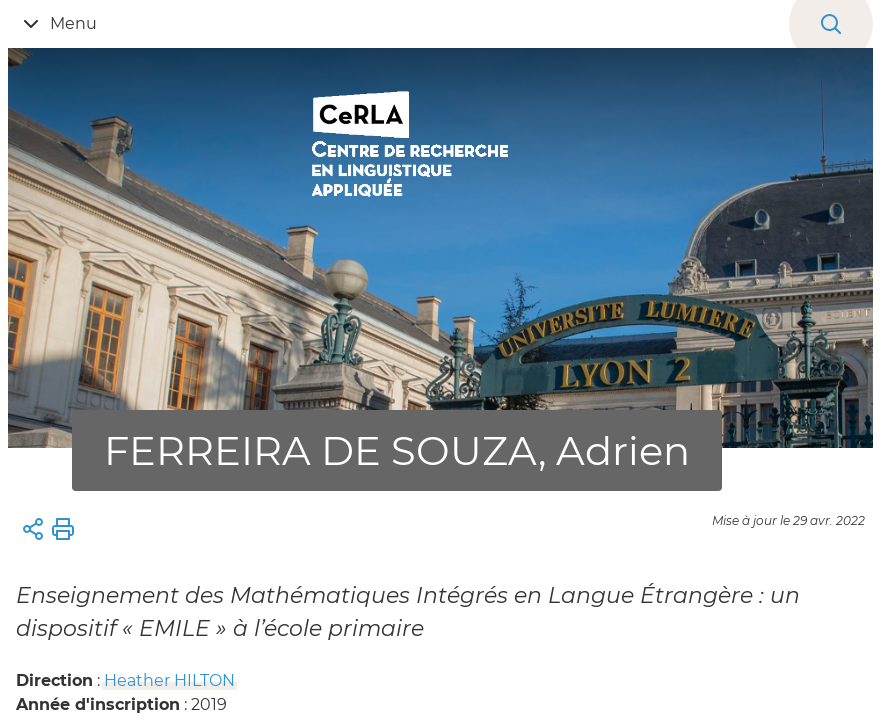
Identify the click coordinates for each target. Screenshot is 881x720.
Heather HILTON (169, 680)
